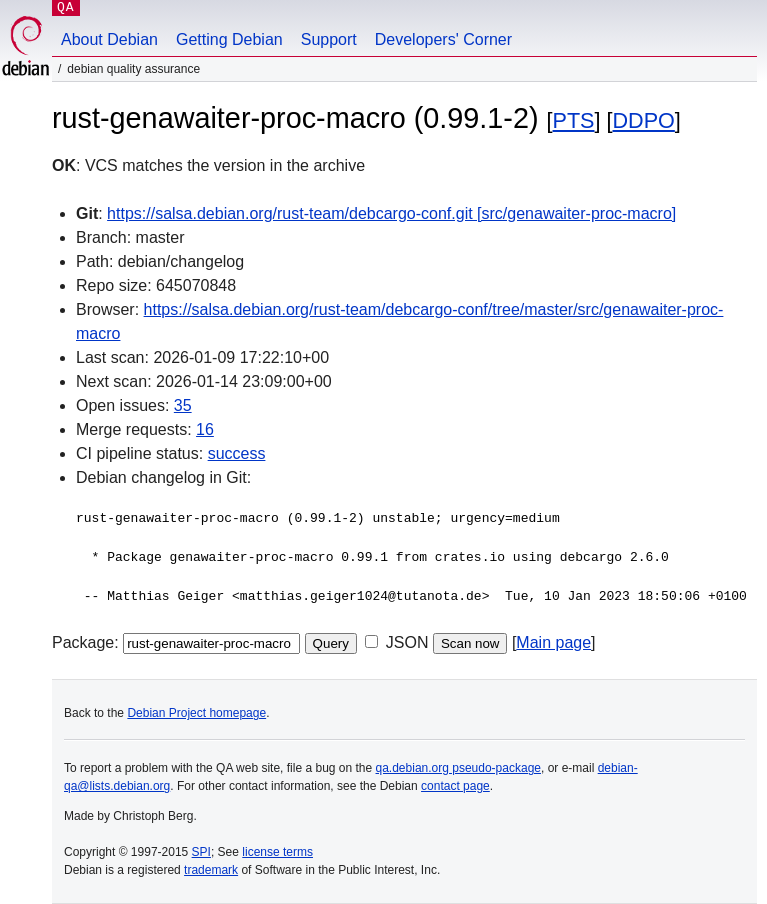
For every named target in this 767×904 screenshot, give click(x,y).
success (237, 453)
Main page (553, 642)
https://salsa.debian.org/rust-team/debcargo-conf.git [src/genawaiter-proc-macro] (391, 213)
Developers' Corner (443, 39)
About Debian (109, 39)
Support (329, 39)
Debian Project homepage (196, 713)
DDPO (644, 120)
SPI (201, 852)
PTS (574, 120)
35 (183, 405)
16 (205, 429)
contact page (455, 786)
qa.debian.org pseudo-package (458, 768)
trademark (211, 870)
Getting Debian (229, 39)
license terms (277, 852)
